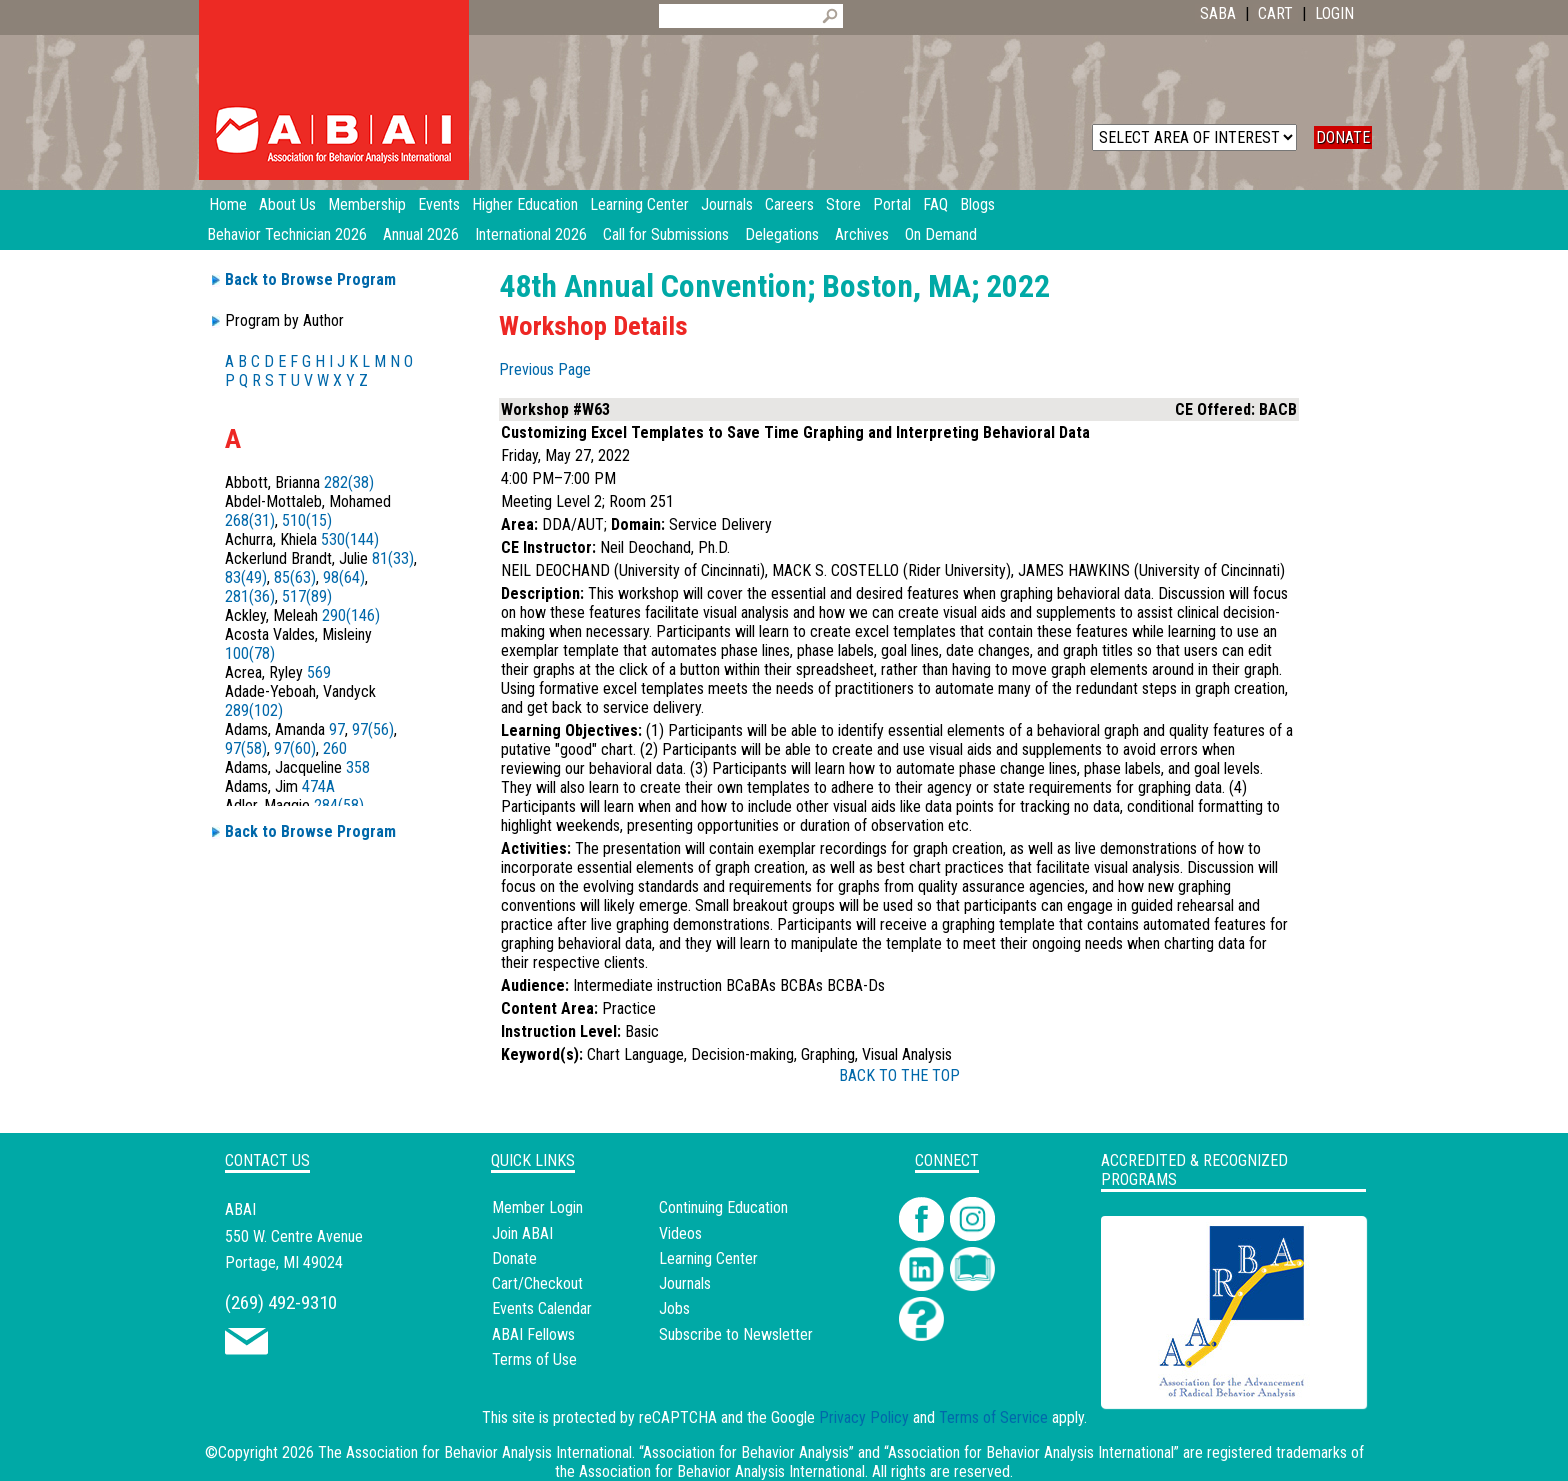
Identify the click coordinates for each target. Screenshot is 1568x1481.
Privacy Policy (864, 1417)
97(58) (246, 748)
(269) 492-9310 (281, 1302)
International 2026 (531, 234)
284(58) (339, 805)
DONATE (1343, 137)
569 (319, 672)
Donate (514, 1258)
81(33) (393, 558)
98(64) (344, 577)
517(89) (307, 596)
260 (335, 748)
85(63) (295, 577)
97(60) (295, 748)
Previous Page (545, 369)
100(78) (250, 653)
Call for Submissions (666, 234)
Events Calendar (542, 1308)
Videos (680, 1233)
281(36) (250, 596)
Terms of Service (993, 1417)
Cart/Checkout (537, 1283)
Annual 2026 (421, 234)
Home (228, 204)
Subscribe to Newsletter (736, 1334)
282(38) (349, 482)
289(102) (254, 710)
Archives (862, 234)
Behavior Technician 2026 (287, 234)
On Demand (941, 234)
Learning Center (708, 1258)
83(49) (246, 577)
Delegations (782, 234)
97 (337, 729)
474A (318, 786)
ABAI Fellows (533, 1334)
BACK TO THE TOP (899, 1075)
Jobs (674, 1308)
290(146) (351, 615)
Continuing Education (723, 1207)
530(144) (350, 539)
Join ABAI (522, 1233)
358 (358, 767)
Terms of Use (534, 1359)
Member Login (537, 1207)
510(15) (307, 520)
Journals (685, 1283)
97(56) (373, 729)
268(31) (250, 520)
